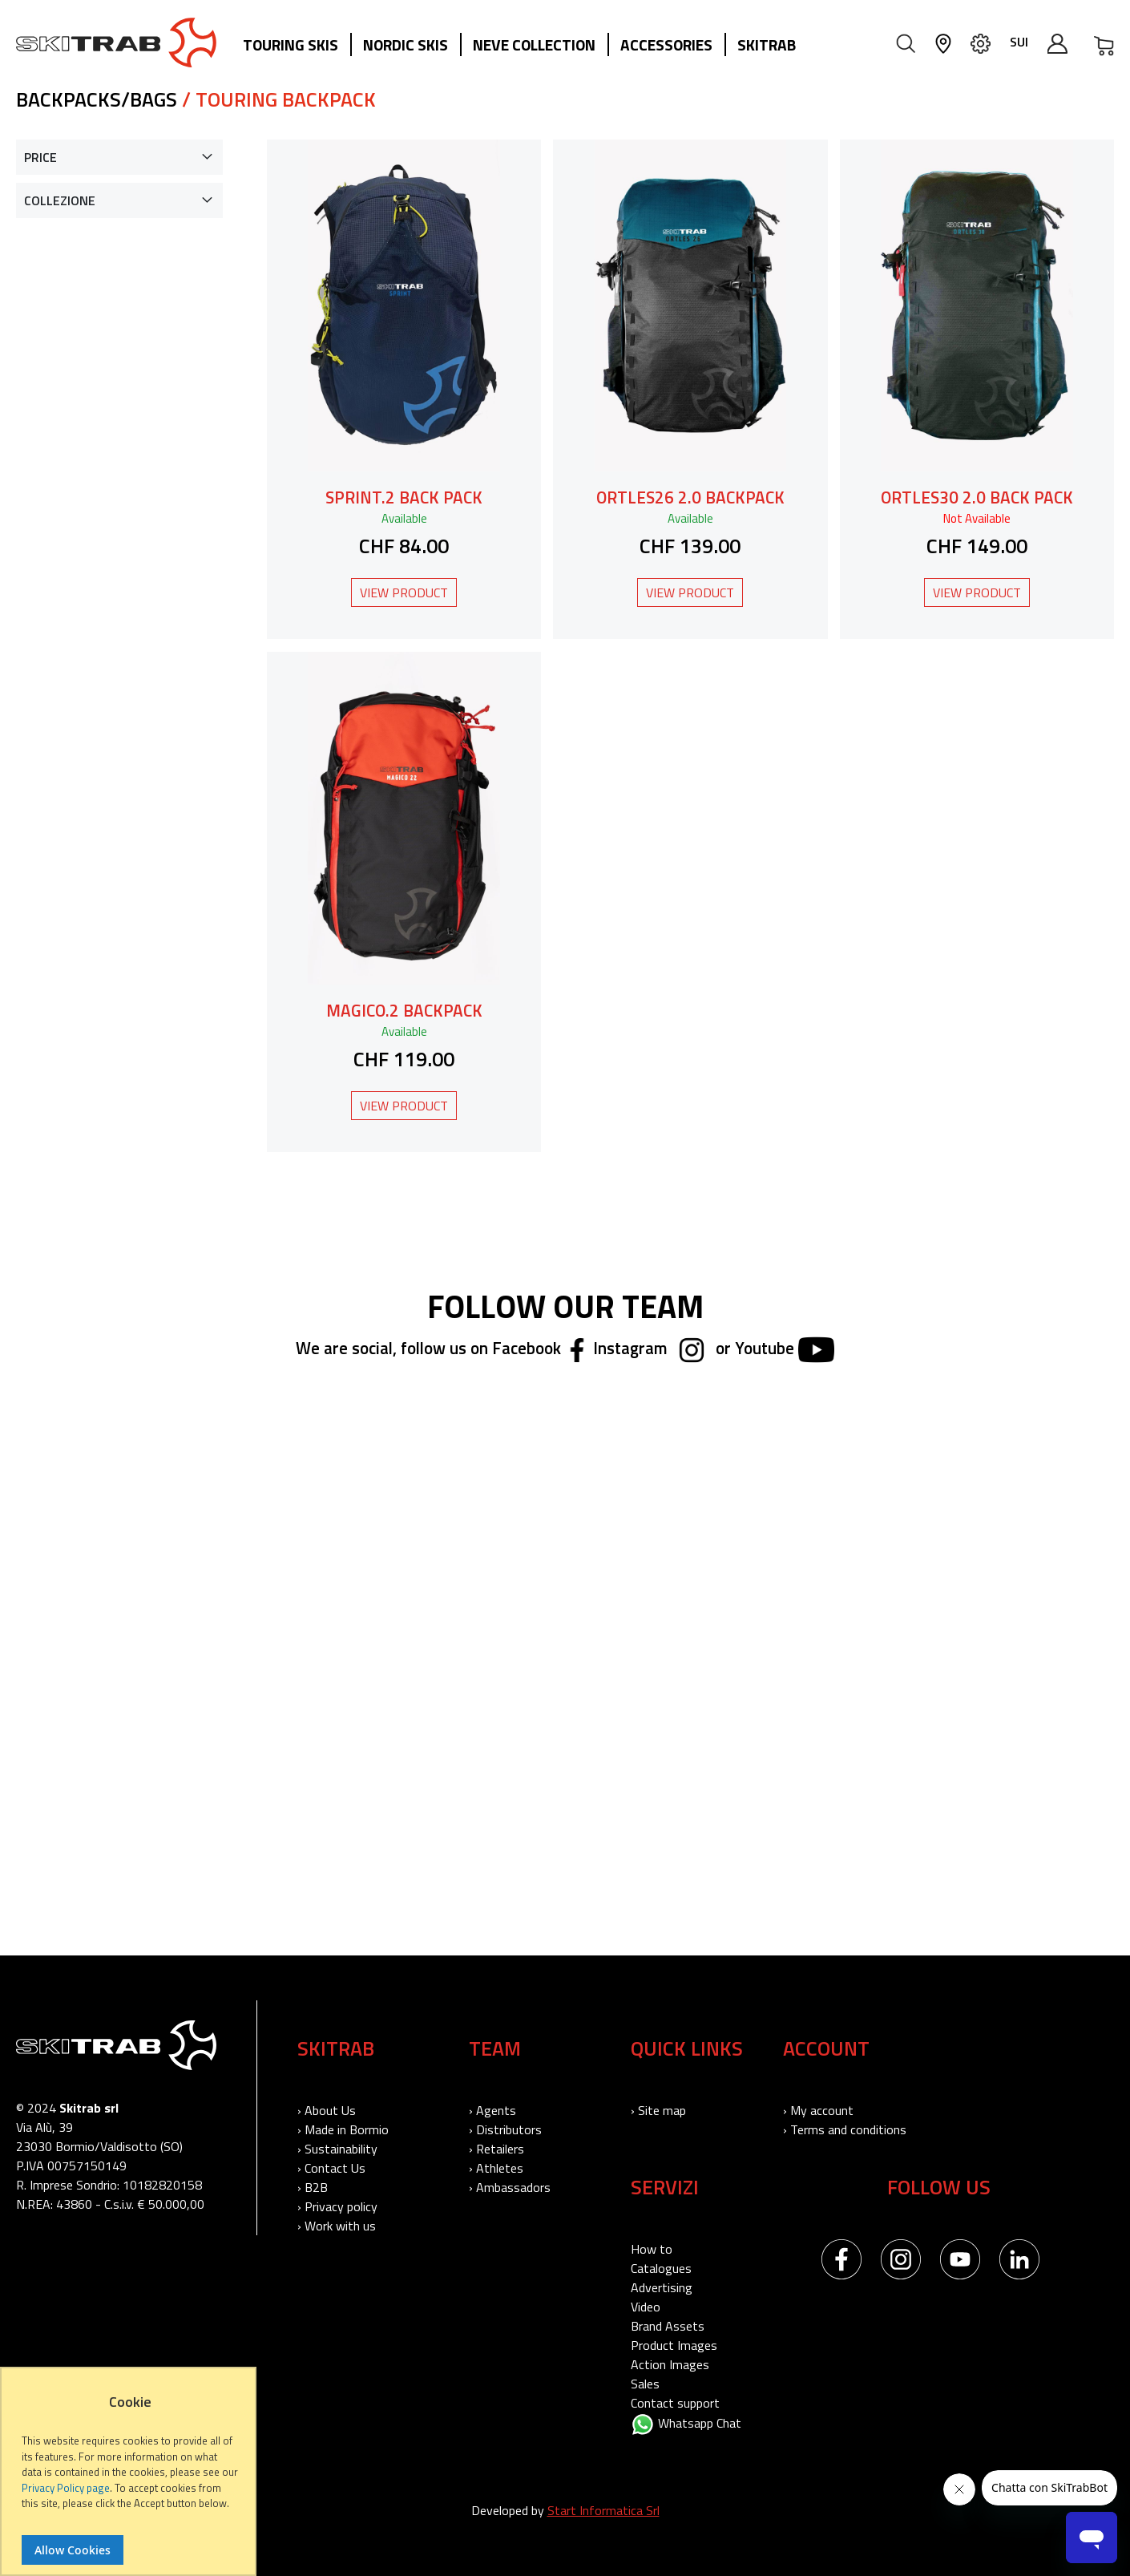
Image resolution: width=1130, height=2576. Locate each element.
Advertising (661, 2287)
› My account (818, 2110)
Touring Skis (290, 44)
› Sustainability (337, 2148)
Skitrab (766, 44)
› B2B (312, 2187)
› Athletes (496, 2168)
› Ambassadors (510, 2187)
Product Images (674, 2345)
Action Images (670, 2364)
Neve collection (534, 44)
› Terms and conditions (844, 2129)
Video (645, 2306)
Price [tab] (40, 157)
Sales (645, 2383)
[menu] (525, 45)
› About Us (326, 2110)
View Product (404, 592)
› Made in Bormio (343, 2129)
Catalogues (661, 2268)
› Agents (492, 2110)
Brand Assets (667, 2325)
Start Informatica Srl (603, 2510)
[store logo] (116, 42)
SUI (1019, 41)
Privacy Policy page (66, 2488)
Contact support (675, 2402)
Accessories (666, 44)
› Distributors (505, 2129)
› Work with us (336, 2225)
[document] (130, 2479)
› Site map (658, 2110)
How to (651, 2249)
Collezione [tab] (59, 200)
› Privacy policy (337, 2206)
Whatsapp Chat (686, 2422)
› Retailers (496, 2148)
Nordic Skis (405, 44)
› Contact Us (331, 2168)
